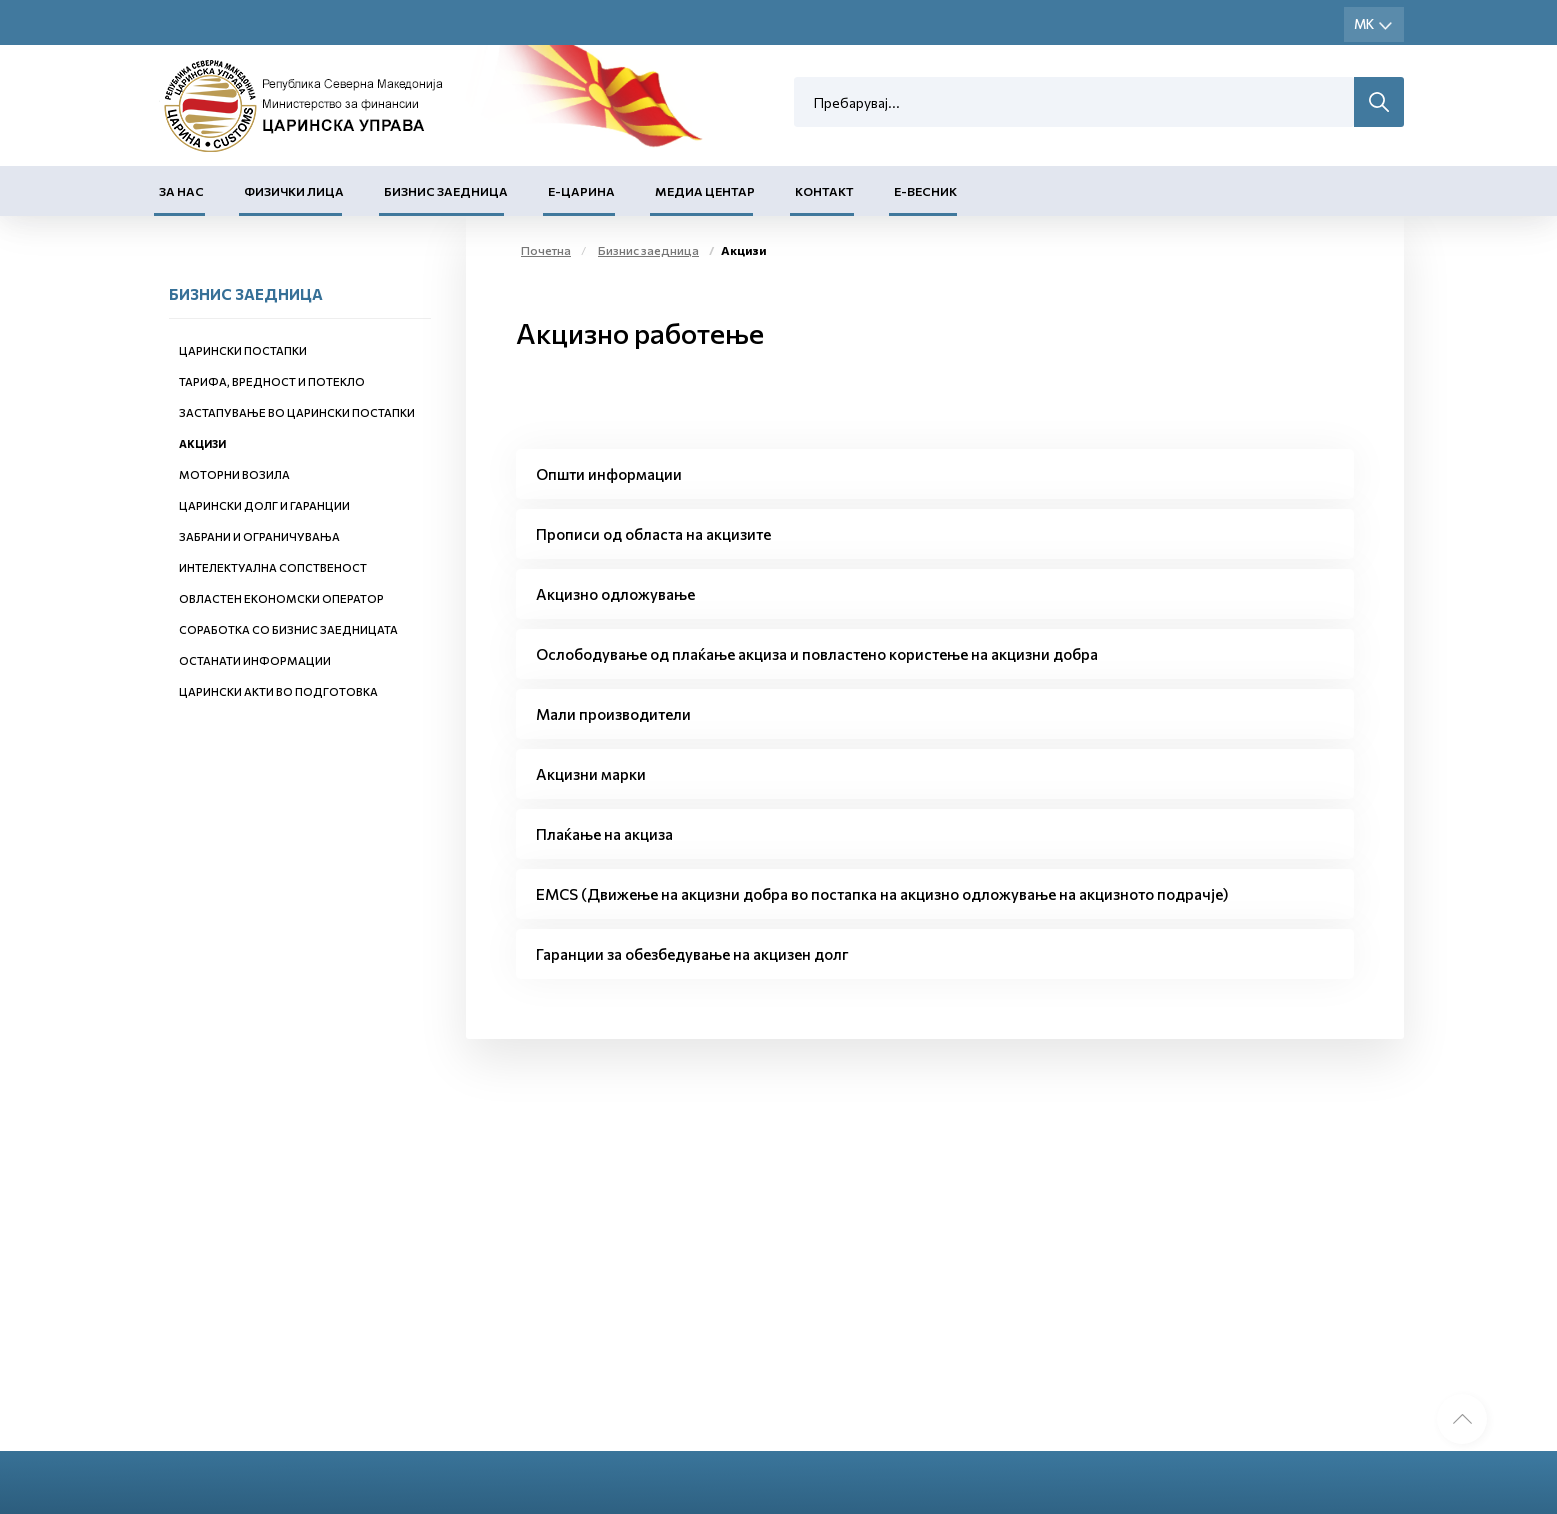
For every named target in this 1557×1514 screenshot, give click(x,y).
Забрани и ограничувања (259, 536)
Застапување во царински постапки (297, 412)
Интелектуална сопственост (273, 567)
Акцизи (202, 443)
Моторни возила (234, 474)
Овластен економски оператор (281, 598)
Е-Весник (925, 191)
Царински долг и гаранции (264, 505)
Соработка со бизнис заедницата (288, 629)
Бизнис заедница (446, 191)
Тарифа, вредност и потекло (272, 381)
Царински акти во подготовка (278, 691)
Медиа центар (705, 191)
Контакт (824, 191)
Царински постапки (243, 350)
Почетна (546, 250)
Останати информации (255, 660)
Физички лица (294, 191)
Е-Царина (581, 191)
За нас (181, 191)
